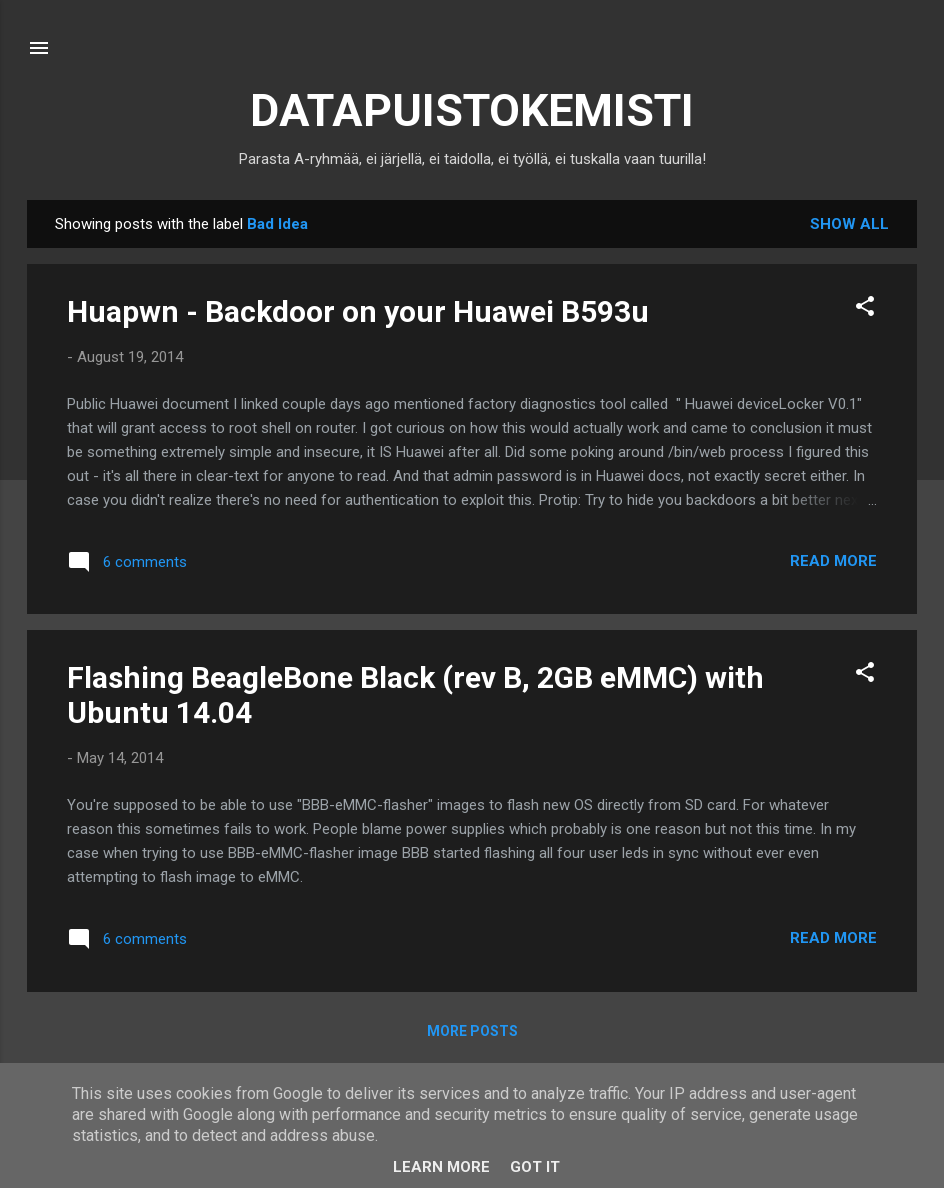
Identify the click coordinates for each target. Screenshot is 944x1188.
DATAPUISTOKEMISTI (472, 110)
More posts (472, 1031)
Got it (535, 1167)
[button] (865, 309)
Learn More (441, 1167)
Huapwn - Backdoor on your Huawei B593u (358, 311)
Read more (833, 561)
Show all (849, 224)
